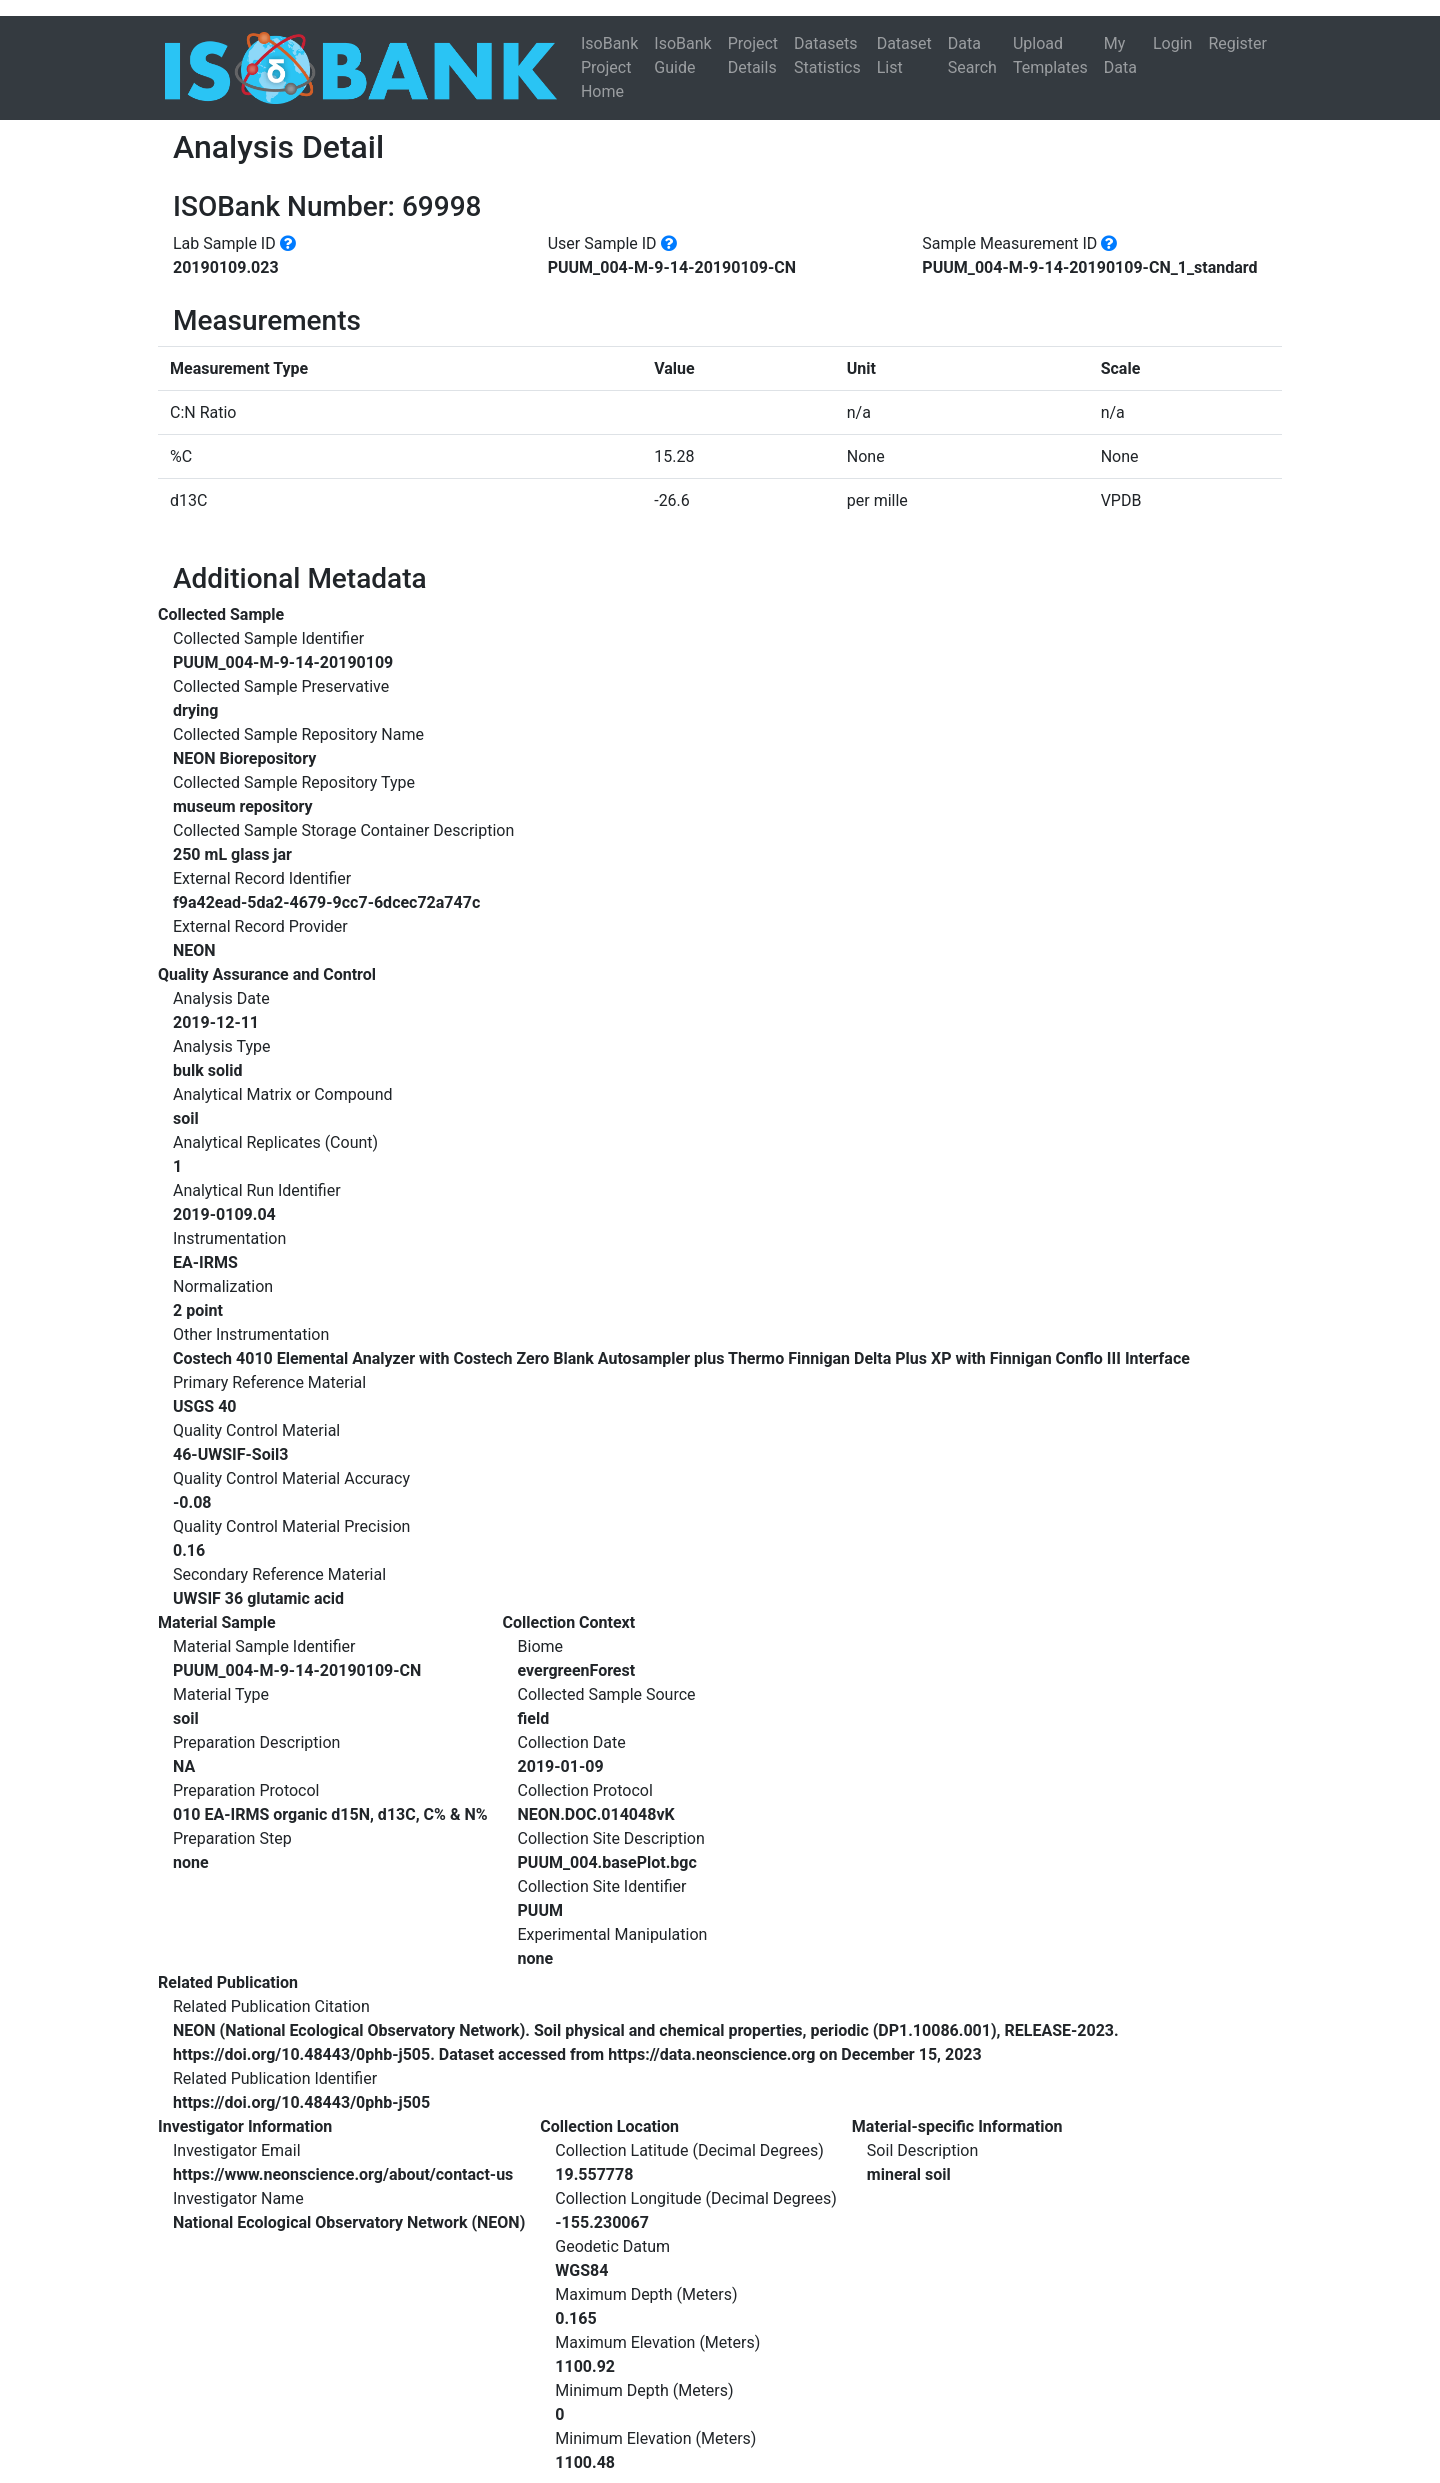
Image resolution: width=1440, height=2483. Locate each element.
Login (1172, 43)
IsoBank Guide (682, 55)
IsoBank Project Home (609, 67)
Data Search (972, 55)
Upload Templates (1050, 55)
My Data (1120, 55)
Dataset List (904, 55)
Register (1237, 43)
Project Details (753, 55)
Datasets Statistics (827, 55)
